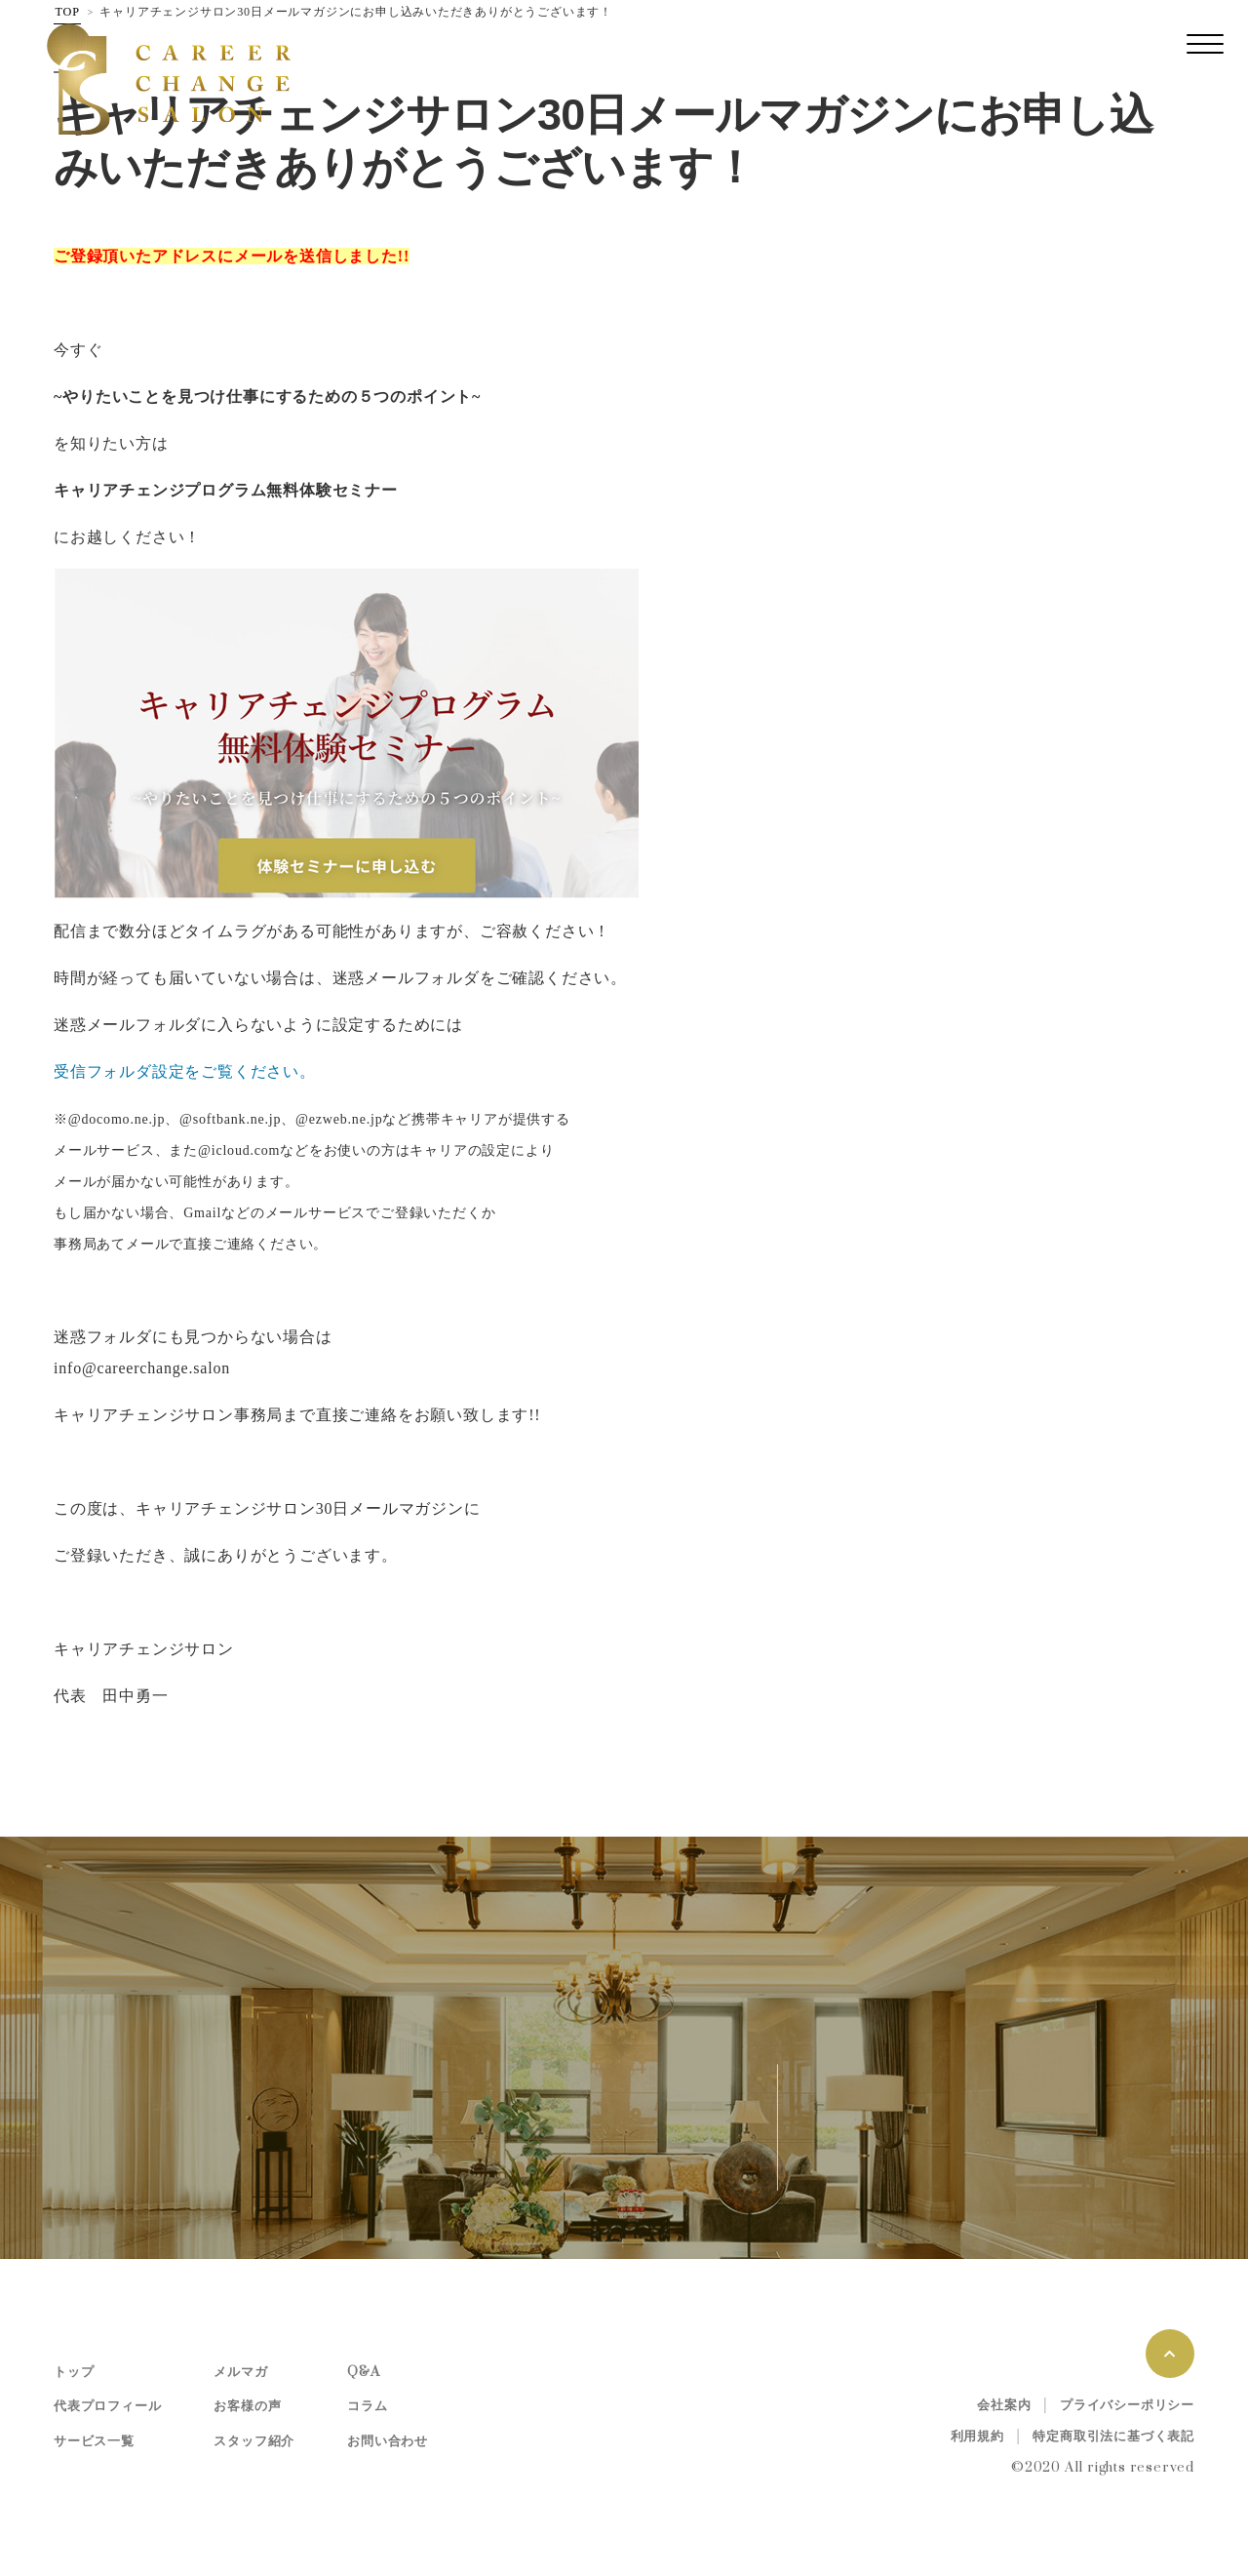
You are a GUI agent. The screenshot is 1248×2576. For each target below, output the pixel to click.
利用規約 (977, 2436)
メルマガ (240, 2372)
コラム (367, 2406)
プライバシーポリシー (1127, 2405)
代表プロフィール (107, 2406)
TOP (68, 12)
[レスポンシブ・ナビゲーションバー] (1205, 44)
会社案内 (1004, 2405)
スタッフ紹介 (254, 2441)
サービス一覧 (94, 2441)
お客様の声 (247, 2406)
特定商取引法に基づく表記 (1113, 2436)
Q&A (363, 2372)
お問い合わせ (387, 2441)
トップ (74, 2372)
